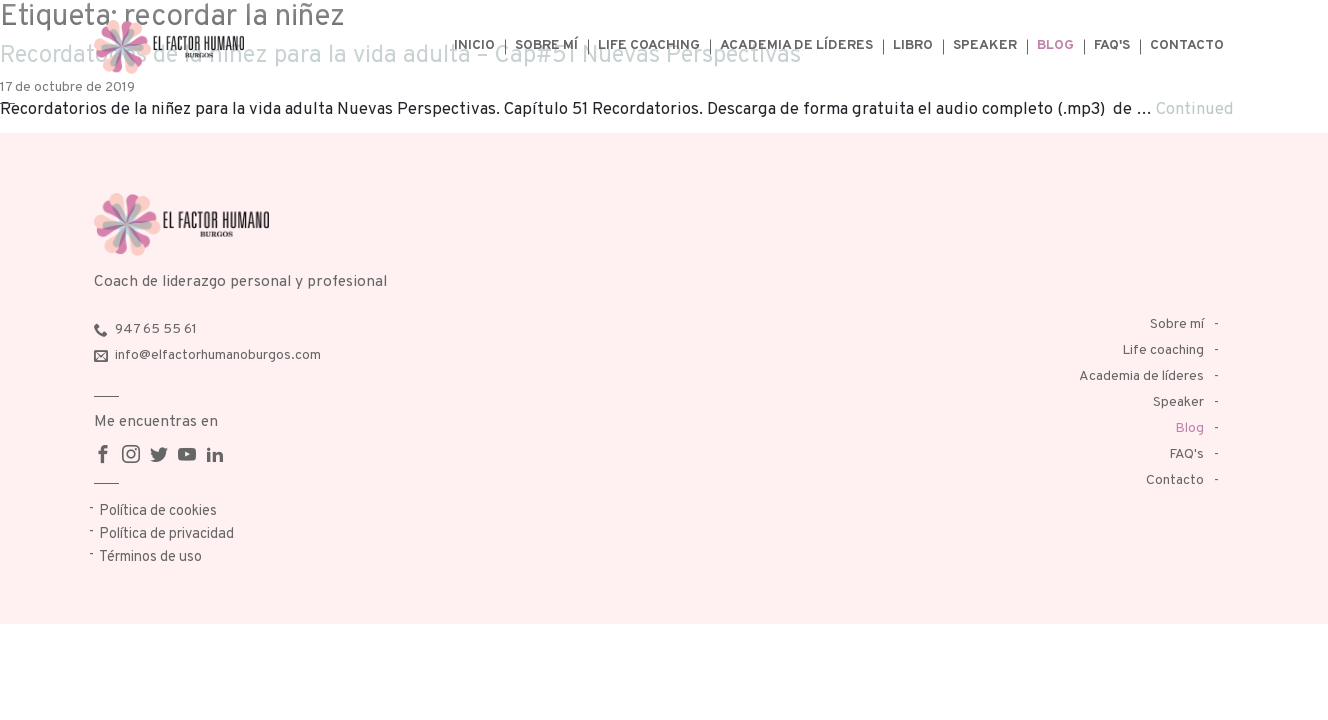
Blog (1055, 45)
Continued (1195, 109)
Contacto (1187, 45)
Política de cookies (158, 511)
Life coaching (649, 45)
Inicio (474, 45)
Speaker (985, 45)
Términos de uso (150, 557)
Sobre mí (546, 45)
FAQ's (1112, 45)
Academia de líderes (796, 45)
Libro (913, 45)
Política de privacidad (166, 534)
